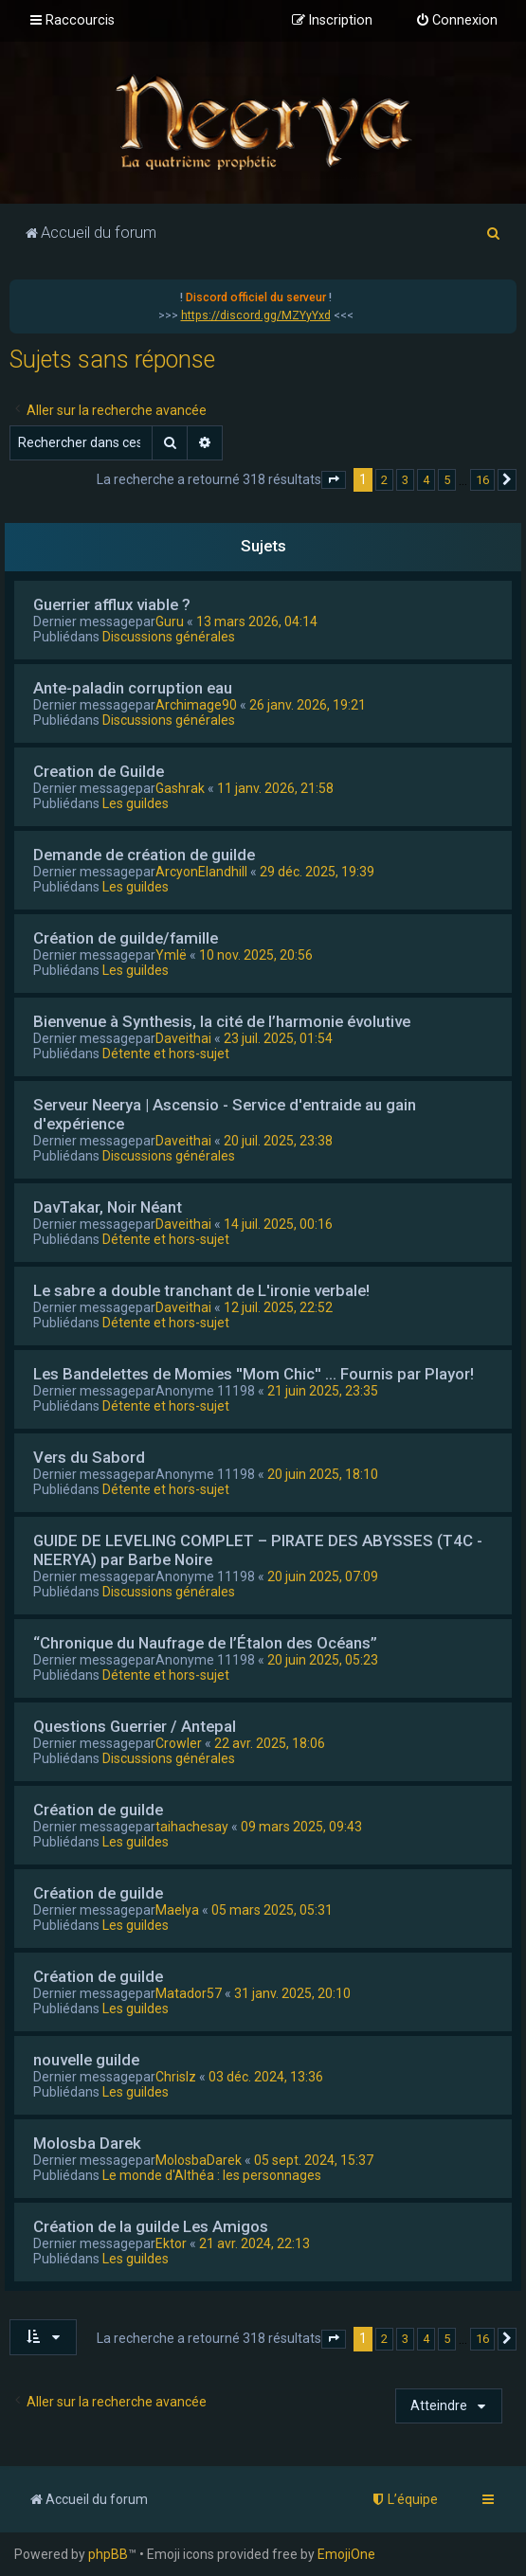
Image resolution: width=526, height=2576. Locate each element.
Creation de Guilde (98, 771)
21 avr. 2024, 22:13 (254, 2243)
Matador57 (188, 1993)
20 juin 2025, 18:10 (322, 1474)
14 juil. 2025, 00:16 (278, 1224)
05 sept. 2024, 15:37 (313, 2160)
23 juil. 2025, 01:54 (278, 1038)
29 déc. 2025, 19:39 (317, 871)
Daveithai (183, 1038)
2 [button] (384, 480)
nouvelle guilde (86, 2059)
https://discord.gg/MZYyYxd (256, 315)
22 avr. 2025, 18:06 (269, 1743)
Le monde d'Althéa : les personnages (211, 2175)
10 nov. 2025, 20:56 (256, 955)
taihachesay (191, 1826)
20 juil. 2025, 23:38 (278, 1140)
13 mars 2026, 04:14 (256, 621)
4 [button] (426, 480)
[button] (333, 480)
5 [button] (447, 480)
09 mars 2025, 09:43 (301, 1826)
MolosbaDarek (198, 2160)
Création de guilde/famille (125, 937)
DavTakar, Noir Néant (107, 1207)
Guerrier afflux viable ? (111, 604)
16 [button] (482, 480)
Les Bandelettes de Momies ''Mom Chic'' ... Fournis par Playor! (253, 1373)
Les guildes (135, 803)
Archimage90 (196, 704)
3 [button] (405, 480)
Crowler (178, 1743)
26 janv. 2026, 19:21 (307, 704)
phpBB (108, 2554)
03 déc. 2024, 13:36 (266, 2076)
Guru (169, 621)
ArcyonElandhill (201, 871)
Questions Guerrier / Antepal (134, 1726)
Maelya (177, 1910)
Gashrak (180, 788)
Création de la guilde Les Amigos (150, 2226)
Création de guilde (98, 1809)
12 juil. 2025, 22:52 (278, 1307)
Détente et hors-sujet (165, 1053)
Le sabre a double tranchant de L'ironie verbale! (201, 1290)
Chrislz (175, 2076)
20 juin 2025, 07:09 (322, 1576)
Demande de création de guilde (144, 854)
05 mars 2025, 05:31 (272, 1910)
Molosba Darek (87, 2143)
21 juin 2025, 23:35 (322, 1390)
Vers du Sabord (89, 1457)
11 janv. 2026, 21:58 (275, 788)
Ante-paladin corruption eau (132, 687)
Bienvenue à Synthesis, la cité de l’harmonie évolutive (221, 1021)
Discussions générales (168, 636)
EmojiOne (346, 2554)
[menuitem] (456, 21)
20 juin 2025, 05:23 (322, 1659)
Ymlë (171, 955)
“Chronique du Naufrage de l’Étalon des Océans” (205, 1642)
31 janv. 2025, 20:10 (292, 1993)
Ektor (171, 2243)
